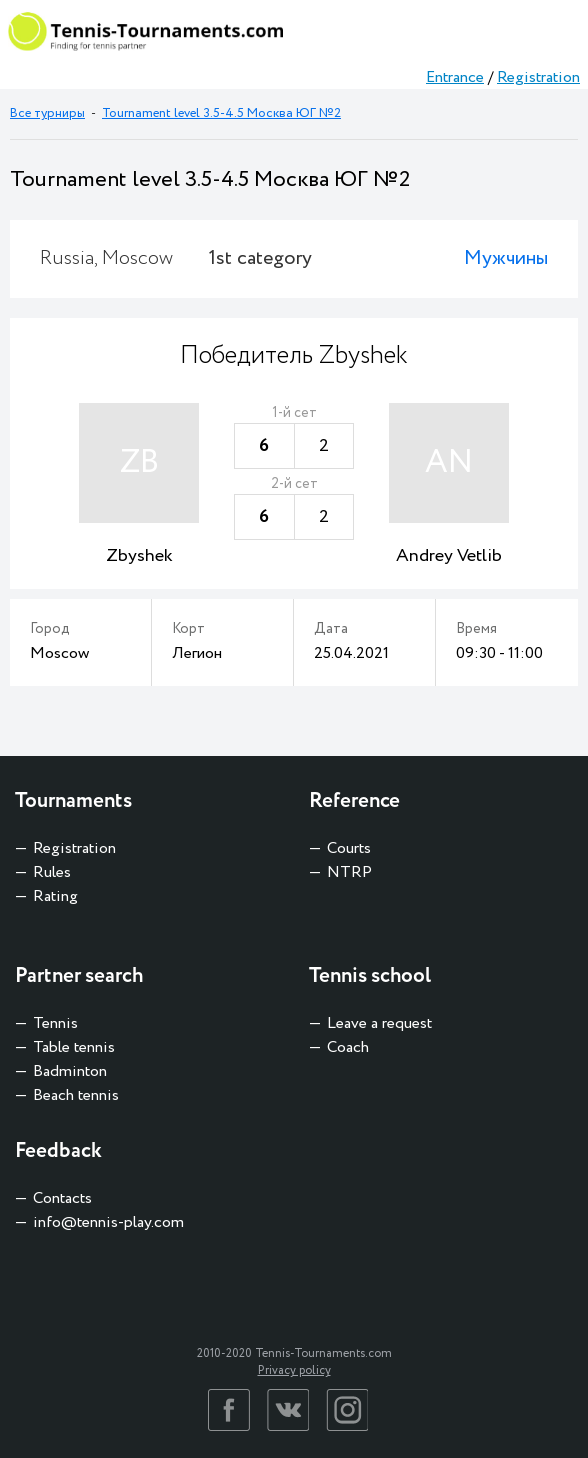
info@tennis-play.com (108, 1222)
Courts (349, 848)
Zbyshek (139, 556)
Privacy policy (294, 1370)
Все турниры (47, 113)
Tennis (55, 1023)
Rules (52, 872)
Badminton (70, 1071)
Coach (348, 1047)
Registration (538, 77)
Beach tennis (76, 1095)
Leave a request (379, 1023)
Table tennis (74, 1047)
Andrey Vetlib (449, 556)
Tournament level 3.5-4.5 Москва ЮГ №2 (221, 113)
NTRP (349, 872)
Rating (55, 896)
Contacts (62, 1198)
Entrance (455, 77)
